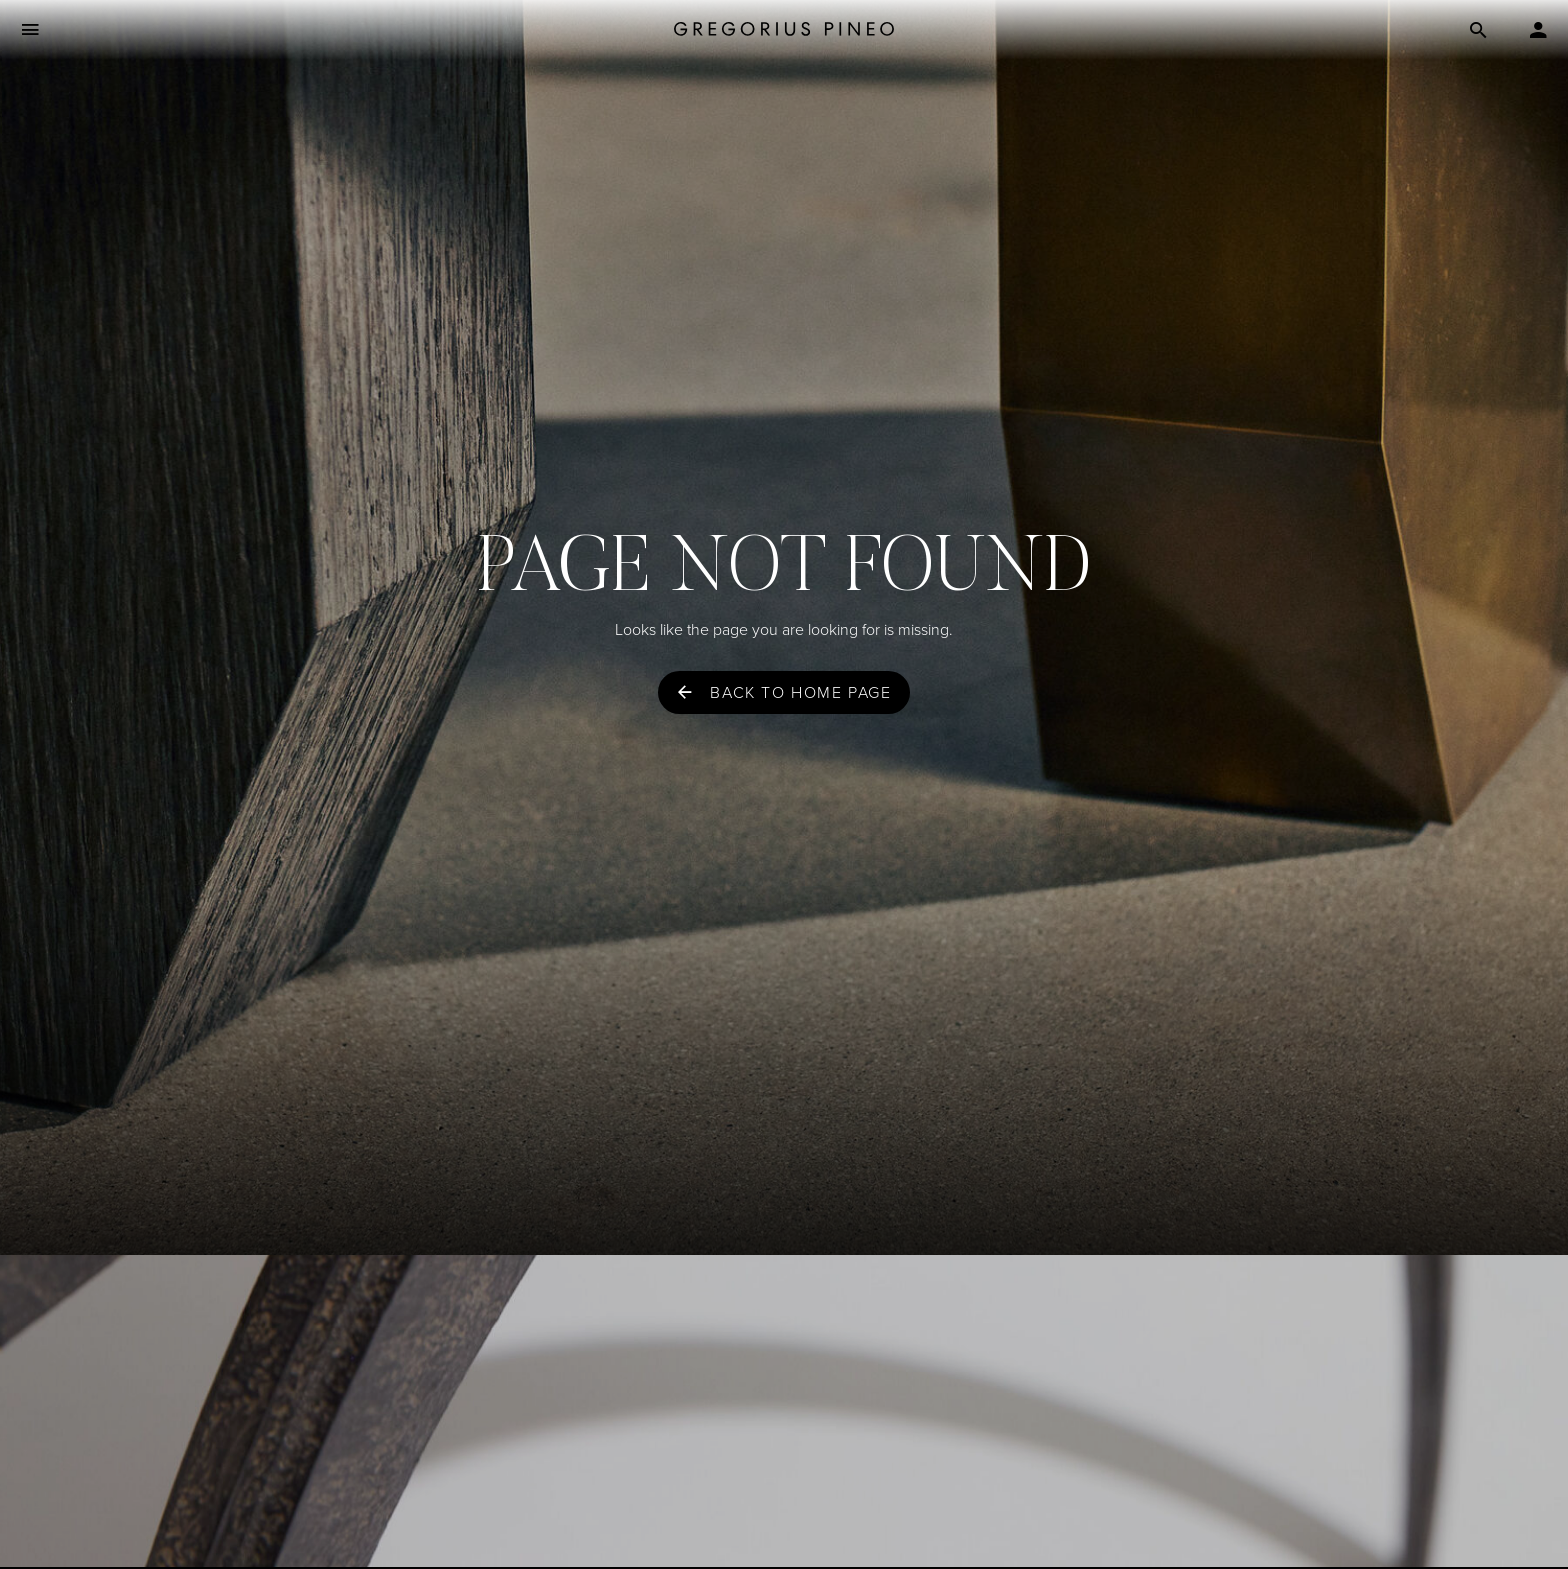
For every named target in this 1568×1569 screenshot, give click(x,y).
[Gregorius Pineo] (784, 30)
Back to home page (800, 692)
